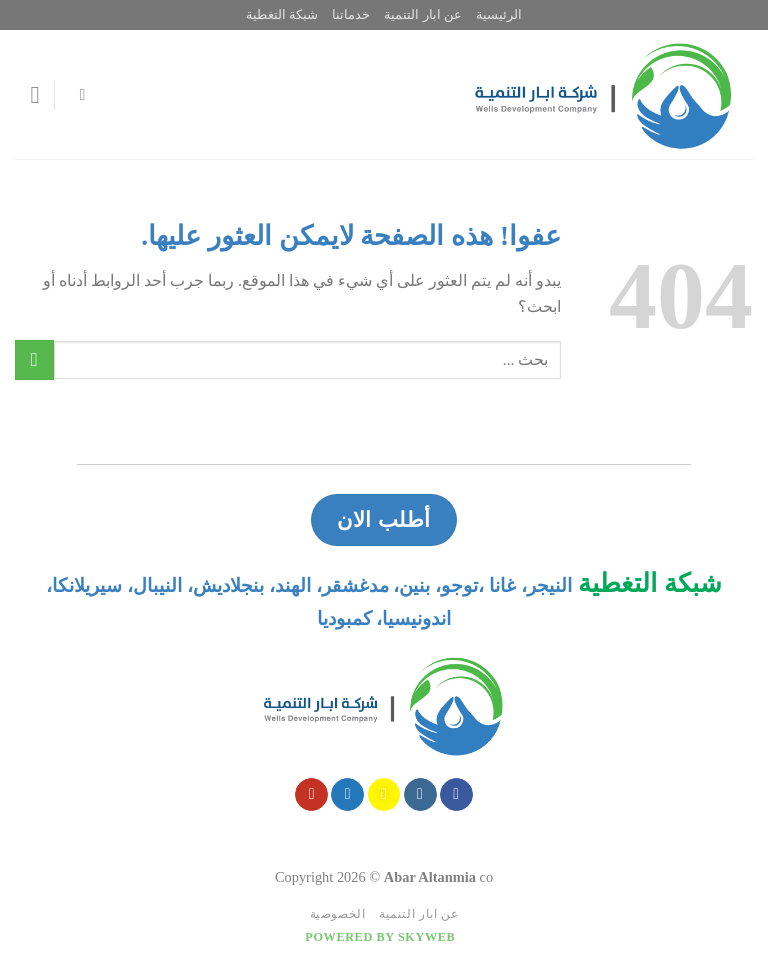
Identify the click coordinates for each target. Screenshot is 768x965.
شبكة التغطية (282, 15)
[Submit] (34, 359)
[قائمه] (27, 94)
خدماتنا (351, 15)
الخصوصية (338, 914)
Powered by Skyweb (380, 937)
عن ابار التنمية (422, 15)
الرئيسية (499, 15)
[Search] (77, 94)
